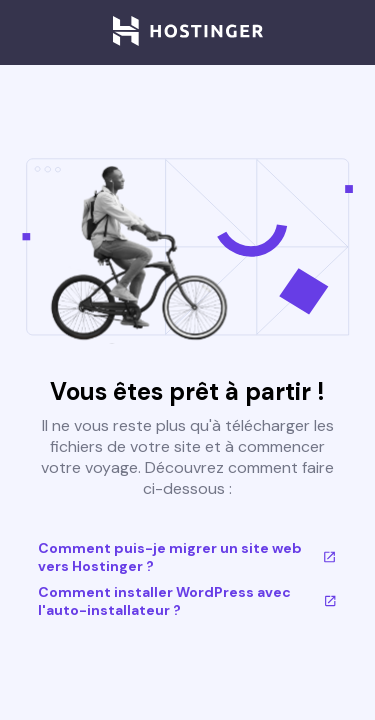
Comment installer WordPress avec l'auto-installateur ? (188, 601)
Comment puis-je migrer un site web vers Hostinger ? (188, 557)
